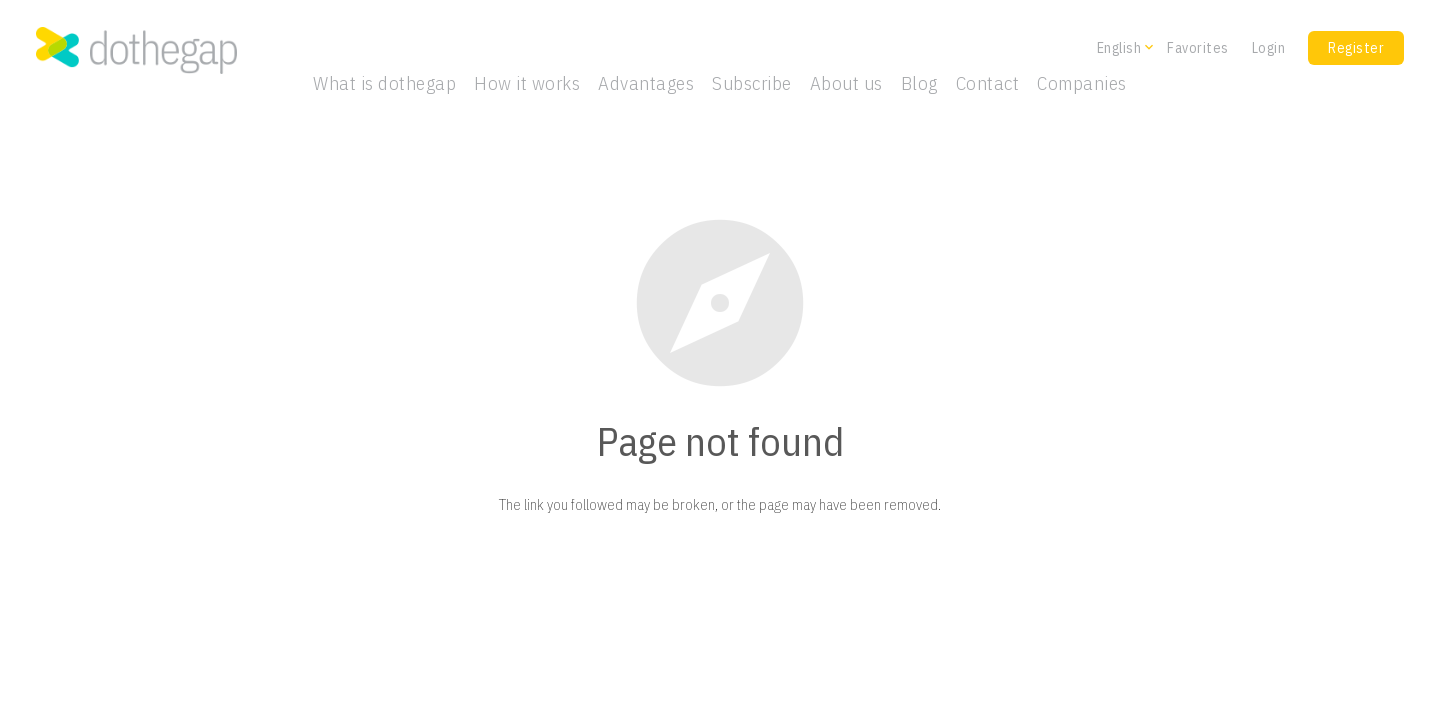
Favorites (1198, 48)
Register (1356, 48)
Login (1269, 48)
